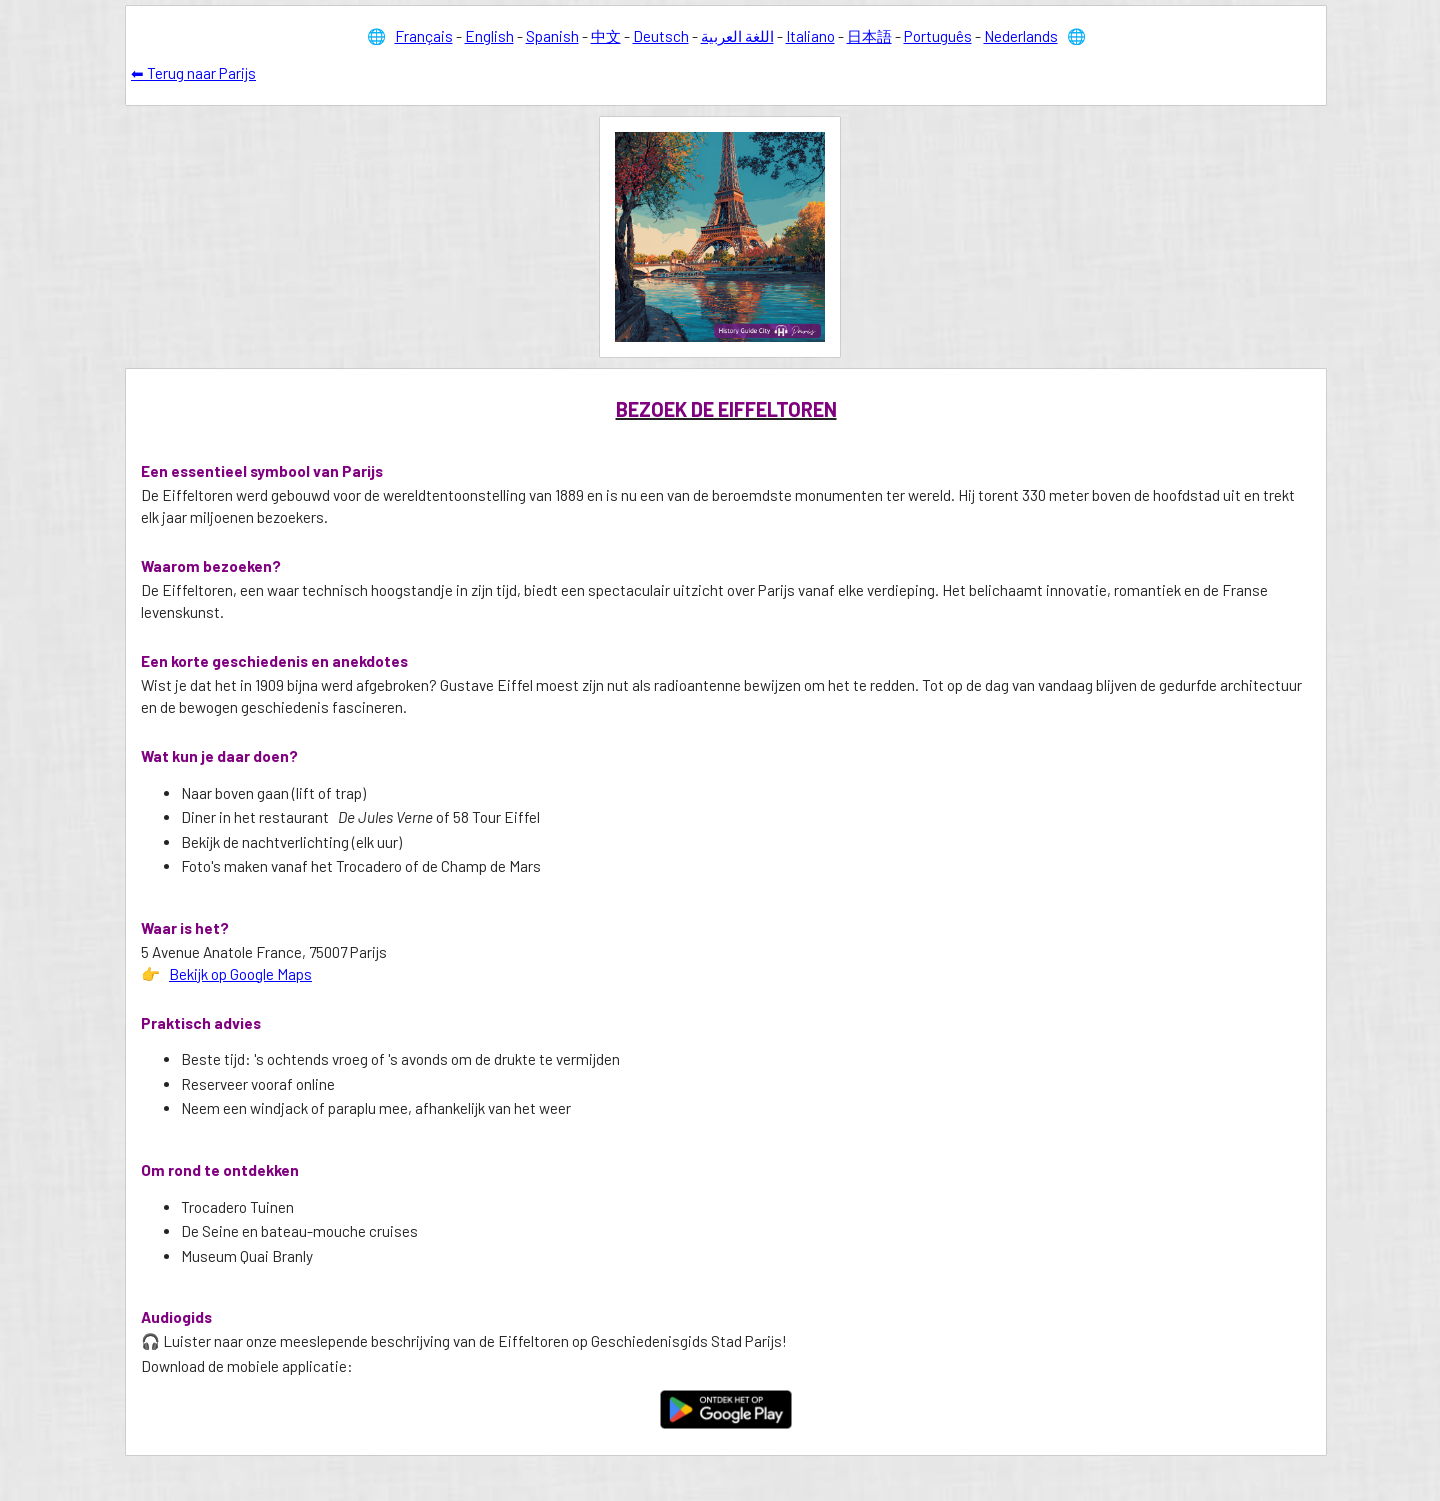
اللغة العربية (737, 36)
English (489, 36)
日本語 (869, 36)
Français (424, 36)
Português (938, 36)
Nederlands (1021, 36)
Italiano (810, 36)
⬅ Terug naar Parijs (193, 73)
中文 (606, 36)
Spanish (552, 36)
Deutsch (661, 36)
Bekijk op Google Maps (240, 974)
